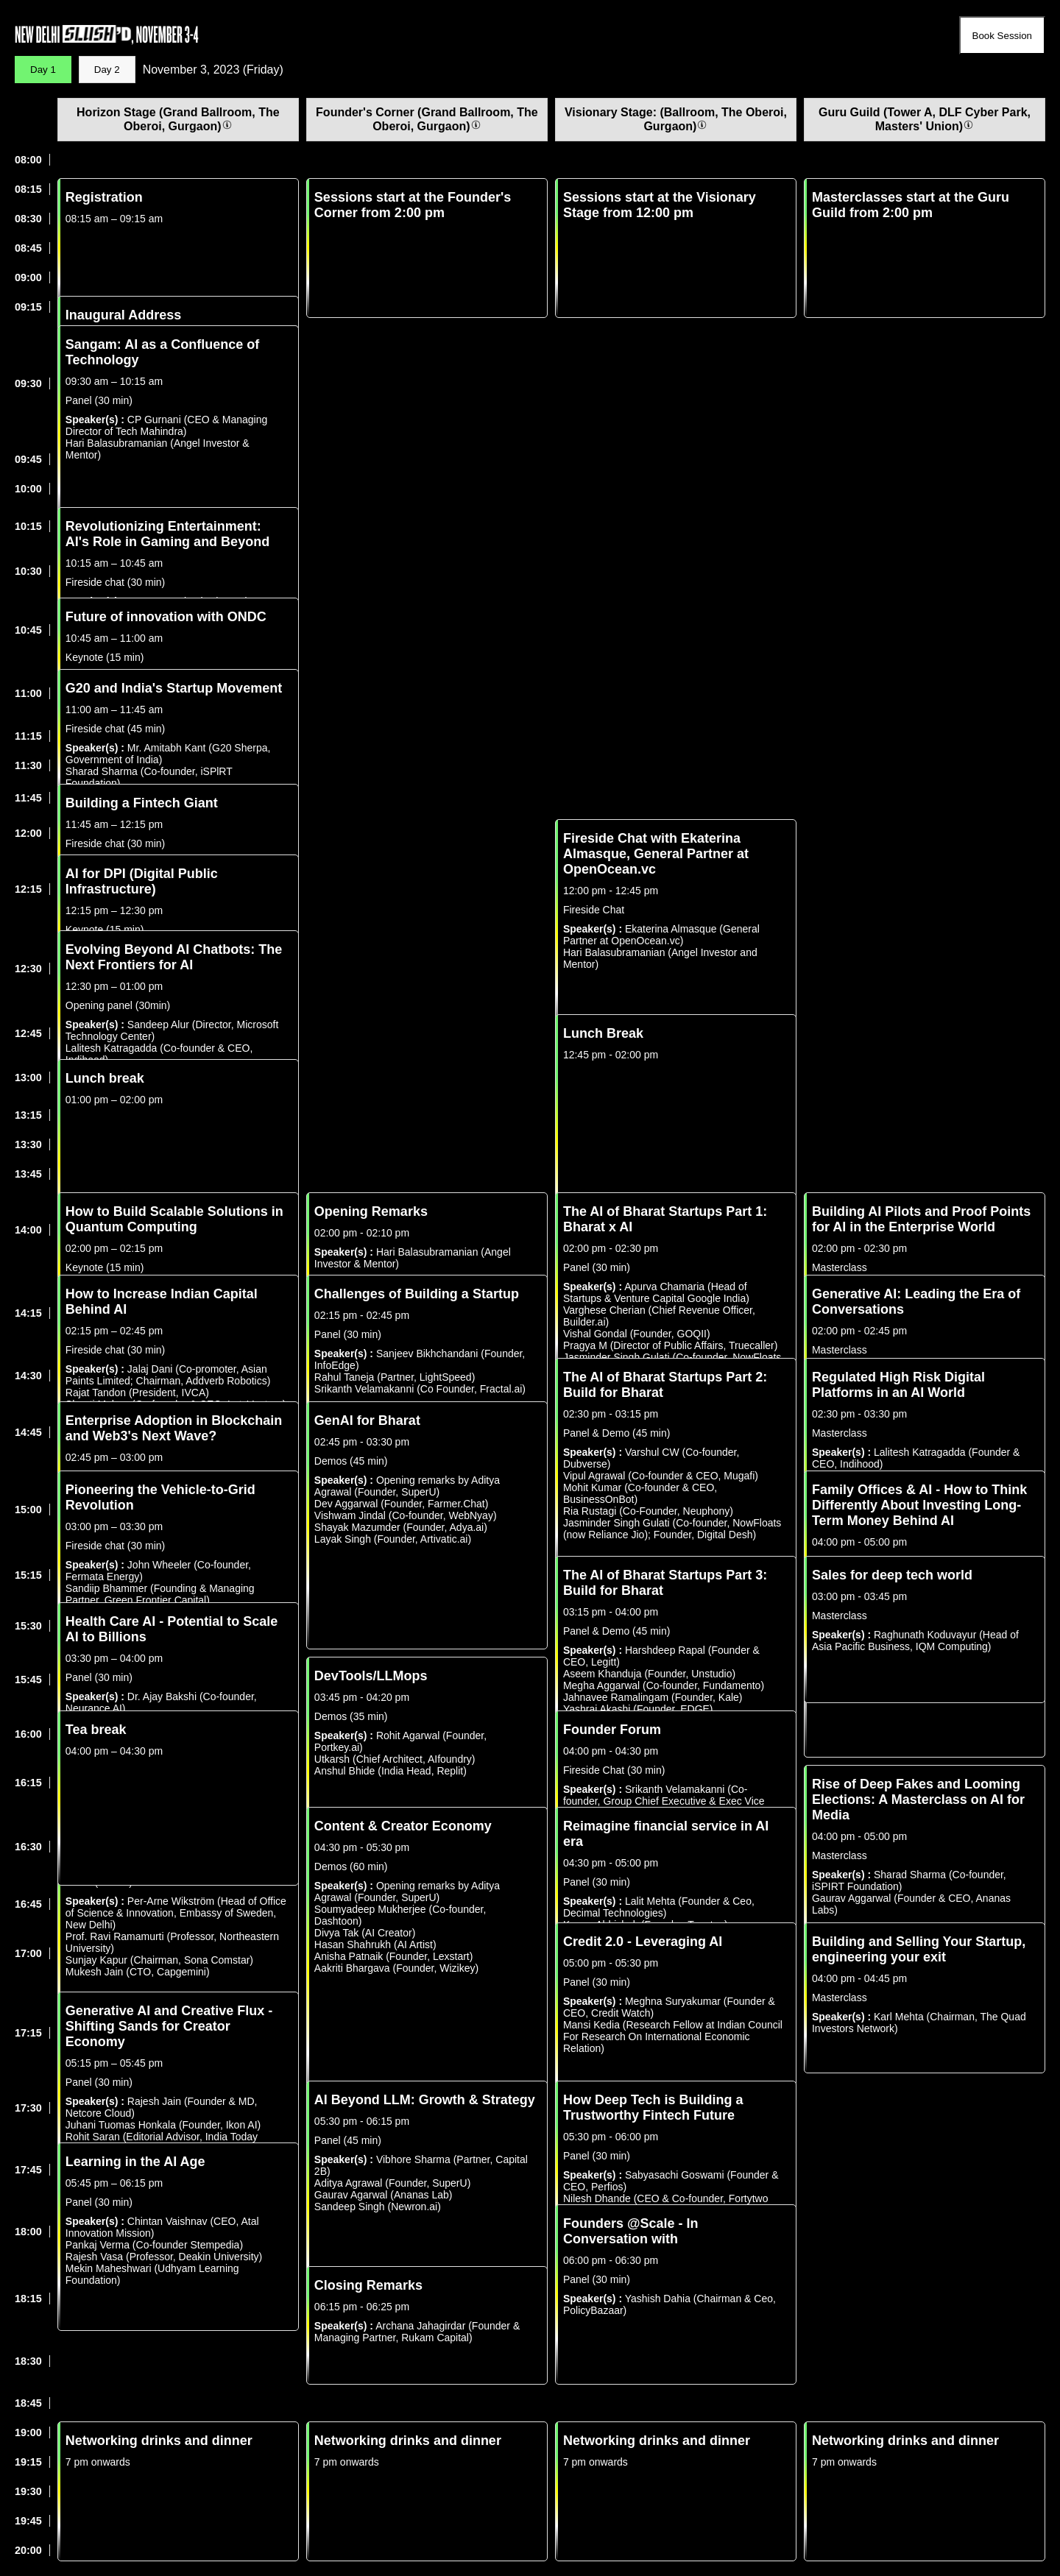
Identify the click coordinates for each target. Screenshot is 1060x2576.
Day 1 (43, 69)
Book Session (1002, 35)
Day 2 (107, 69)
